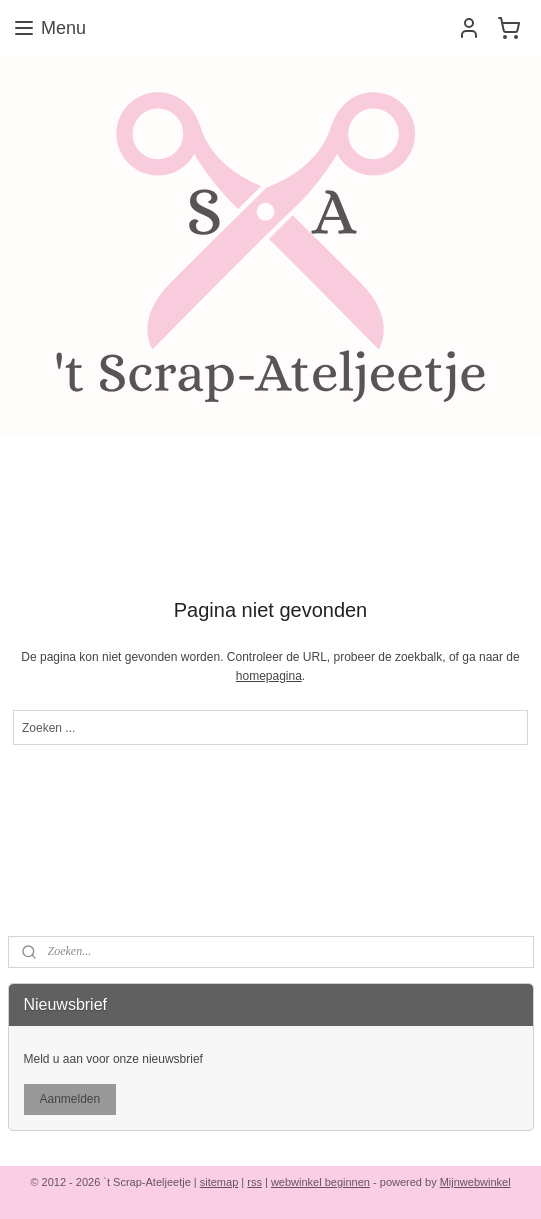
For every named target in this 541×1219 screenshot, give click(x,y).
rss (254, 1182)
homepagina (269, 676)
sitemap (219, 1182)
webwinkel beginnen (320, 1182)
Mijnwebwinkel (475, 1182)
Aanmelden (69, 1099)
